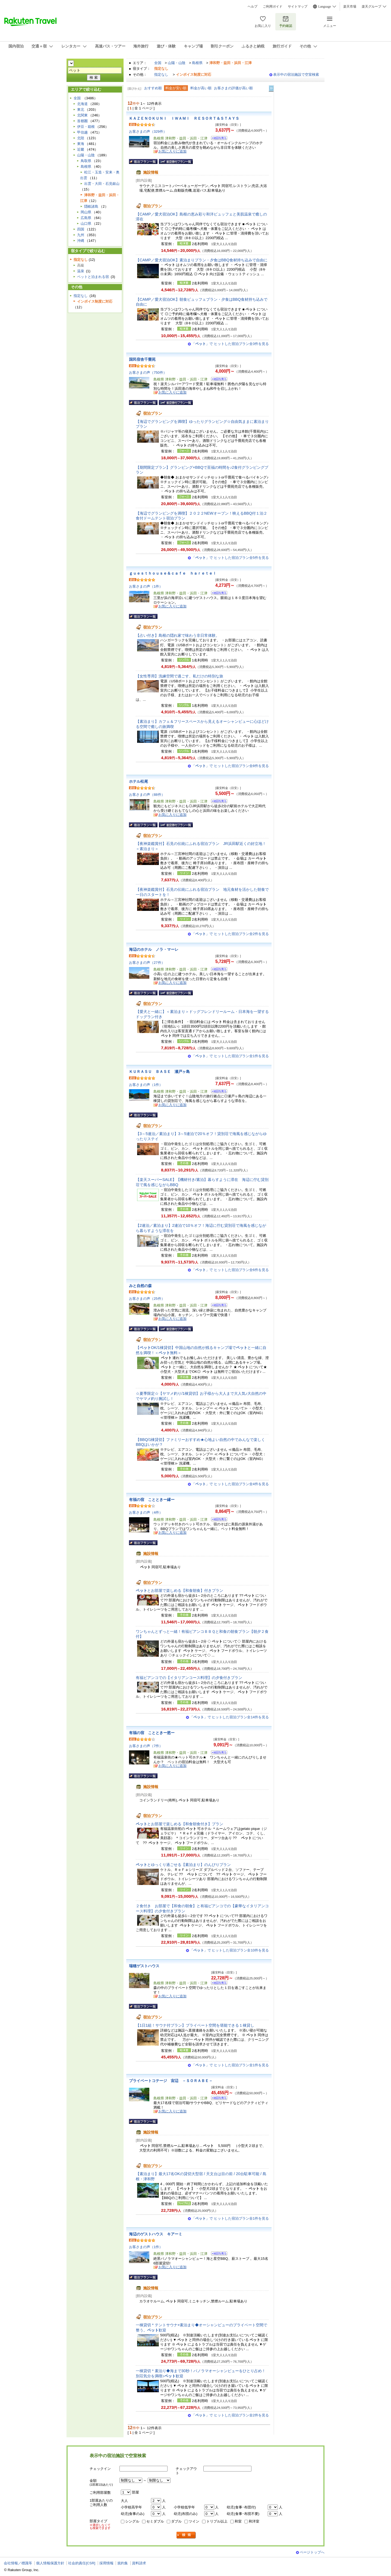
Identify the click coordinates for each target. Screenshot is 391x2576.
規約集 (122, 2563)
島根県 (197, 63)
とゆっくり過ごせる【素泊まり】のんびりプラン (183, 1864)
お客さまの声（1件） (146, 586)
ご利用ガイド (272, 6)
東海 (80, 144)
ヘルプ (252, 6)
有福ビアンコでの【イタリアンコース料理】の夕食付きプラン (189, 1677)
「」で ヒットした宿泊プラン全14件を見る (229, 1717)
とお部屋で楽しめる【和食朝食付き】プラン (179, 1824)
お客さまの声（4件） (146, 1512)
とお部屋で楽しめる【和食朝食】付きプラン (179, 1590)
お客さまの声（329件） (148, 131)
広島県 (86, 218)
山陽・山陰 (176, 63)
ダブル (176, 2521)
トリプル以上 (217, 2521)
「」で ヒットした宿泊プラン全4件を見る (230, 1484)
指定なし (161, 74)
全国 (157, 63)
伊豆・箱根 (86, 127)
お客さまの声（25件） (147, 1299)
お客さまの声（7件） (146, 1746)
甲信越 (82, 132)
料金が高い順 (201, 88)
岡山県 (86, 212)
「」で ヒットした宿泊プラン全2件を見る (230, 934)
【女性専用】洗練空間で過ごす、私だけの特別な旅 (179, 676)
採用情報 (106, 2563)
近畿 (80, 149)
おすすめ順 (153, 88)
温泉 (80, 271)
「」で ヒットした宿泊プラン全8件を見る (230, 766)
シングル (132, 2521)
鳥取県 (86, 161)
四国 (80, 229)
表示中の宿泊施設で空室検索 (296, 74)
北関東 (82, 115)
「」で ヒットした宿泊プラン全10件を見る (229, 1950)
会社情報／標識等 (18, 2563)
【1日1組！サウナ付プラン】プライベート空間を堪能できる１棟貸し (195, 2025)
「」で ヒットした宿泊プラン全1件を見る (230, 1056)
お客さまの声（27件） (147, 963)
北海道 (82, 104)
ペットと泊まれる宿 (93, 277)
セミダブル (155, 2521)
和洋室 (254, 2521)
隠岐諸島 (91, 206)
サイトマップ (297, 6)
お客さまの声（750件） (148, 372)
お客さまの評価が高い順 (233, 88)
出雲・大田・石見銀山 (101, 184)
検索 (186, 2535)
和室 (238, 2521)
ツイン (194, 2521)
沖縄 (80, 241)
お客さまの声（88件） (147, 795)
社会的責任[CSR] (81, 2563)
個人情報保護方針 (50, 2563)
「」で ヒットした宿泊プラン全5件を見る (230, 558)
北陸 (80, 138)
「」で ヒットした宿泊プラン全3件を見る (230, 344)
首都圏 (82, 121)
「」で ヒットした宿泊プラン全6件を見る (230, 1270)
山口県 (86, 223)
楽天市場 (349, 6)
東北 (80, 109)
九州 (80, 235)
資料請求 (139, 2563)
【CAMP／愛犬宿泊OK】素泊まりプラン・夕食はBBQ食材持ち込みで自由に (201, 260)
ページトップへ (312, 2552)
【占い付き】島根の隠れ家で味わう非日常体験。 (177, 635)
